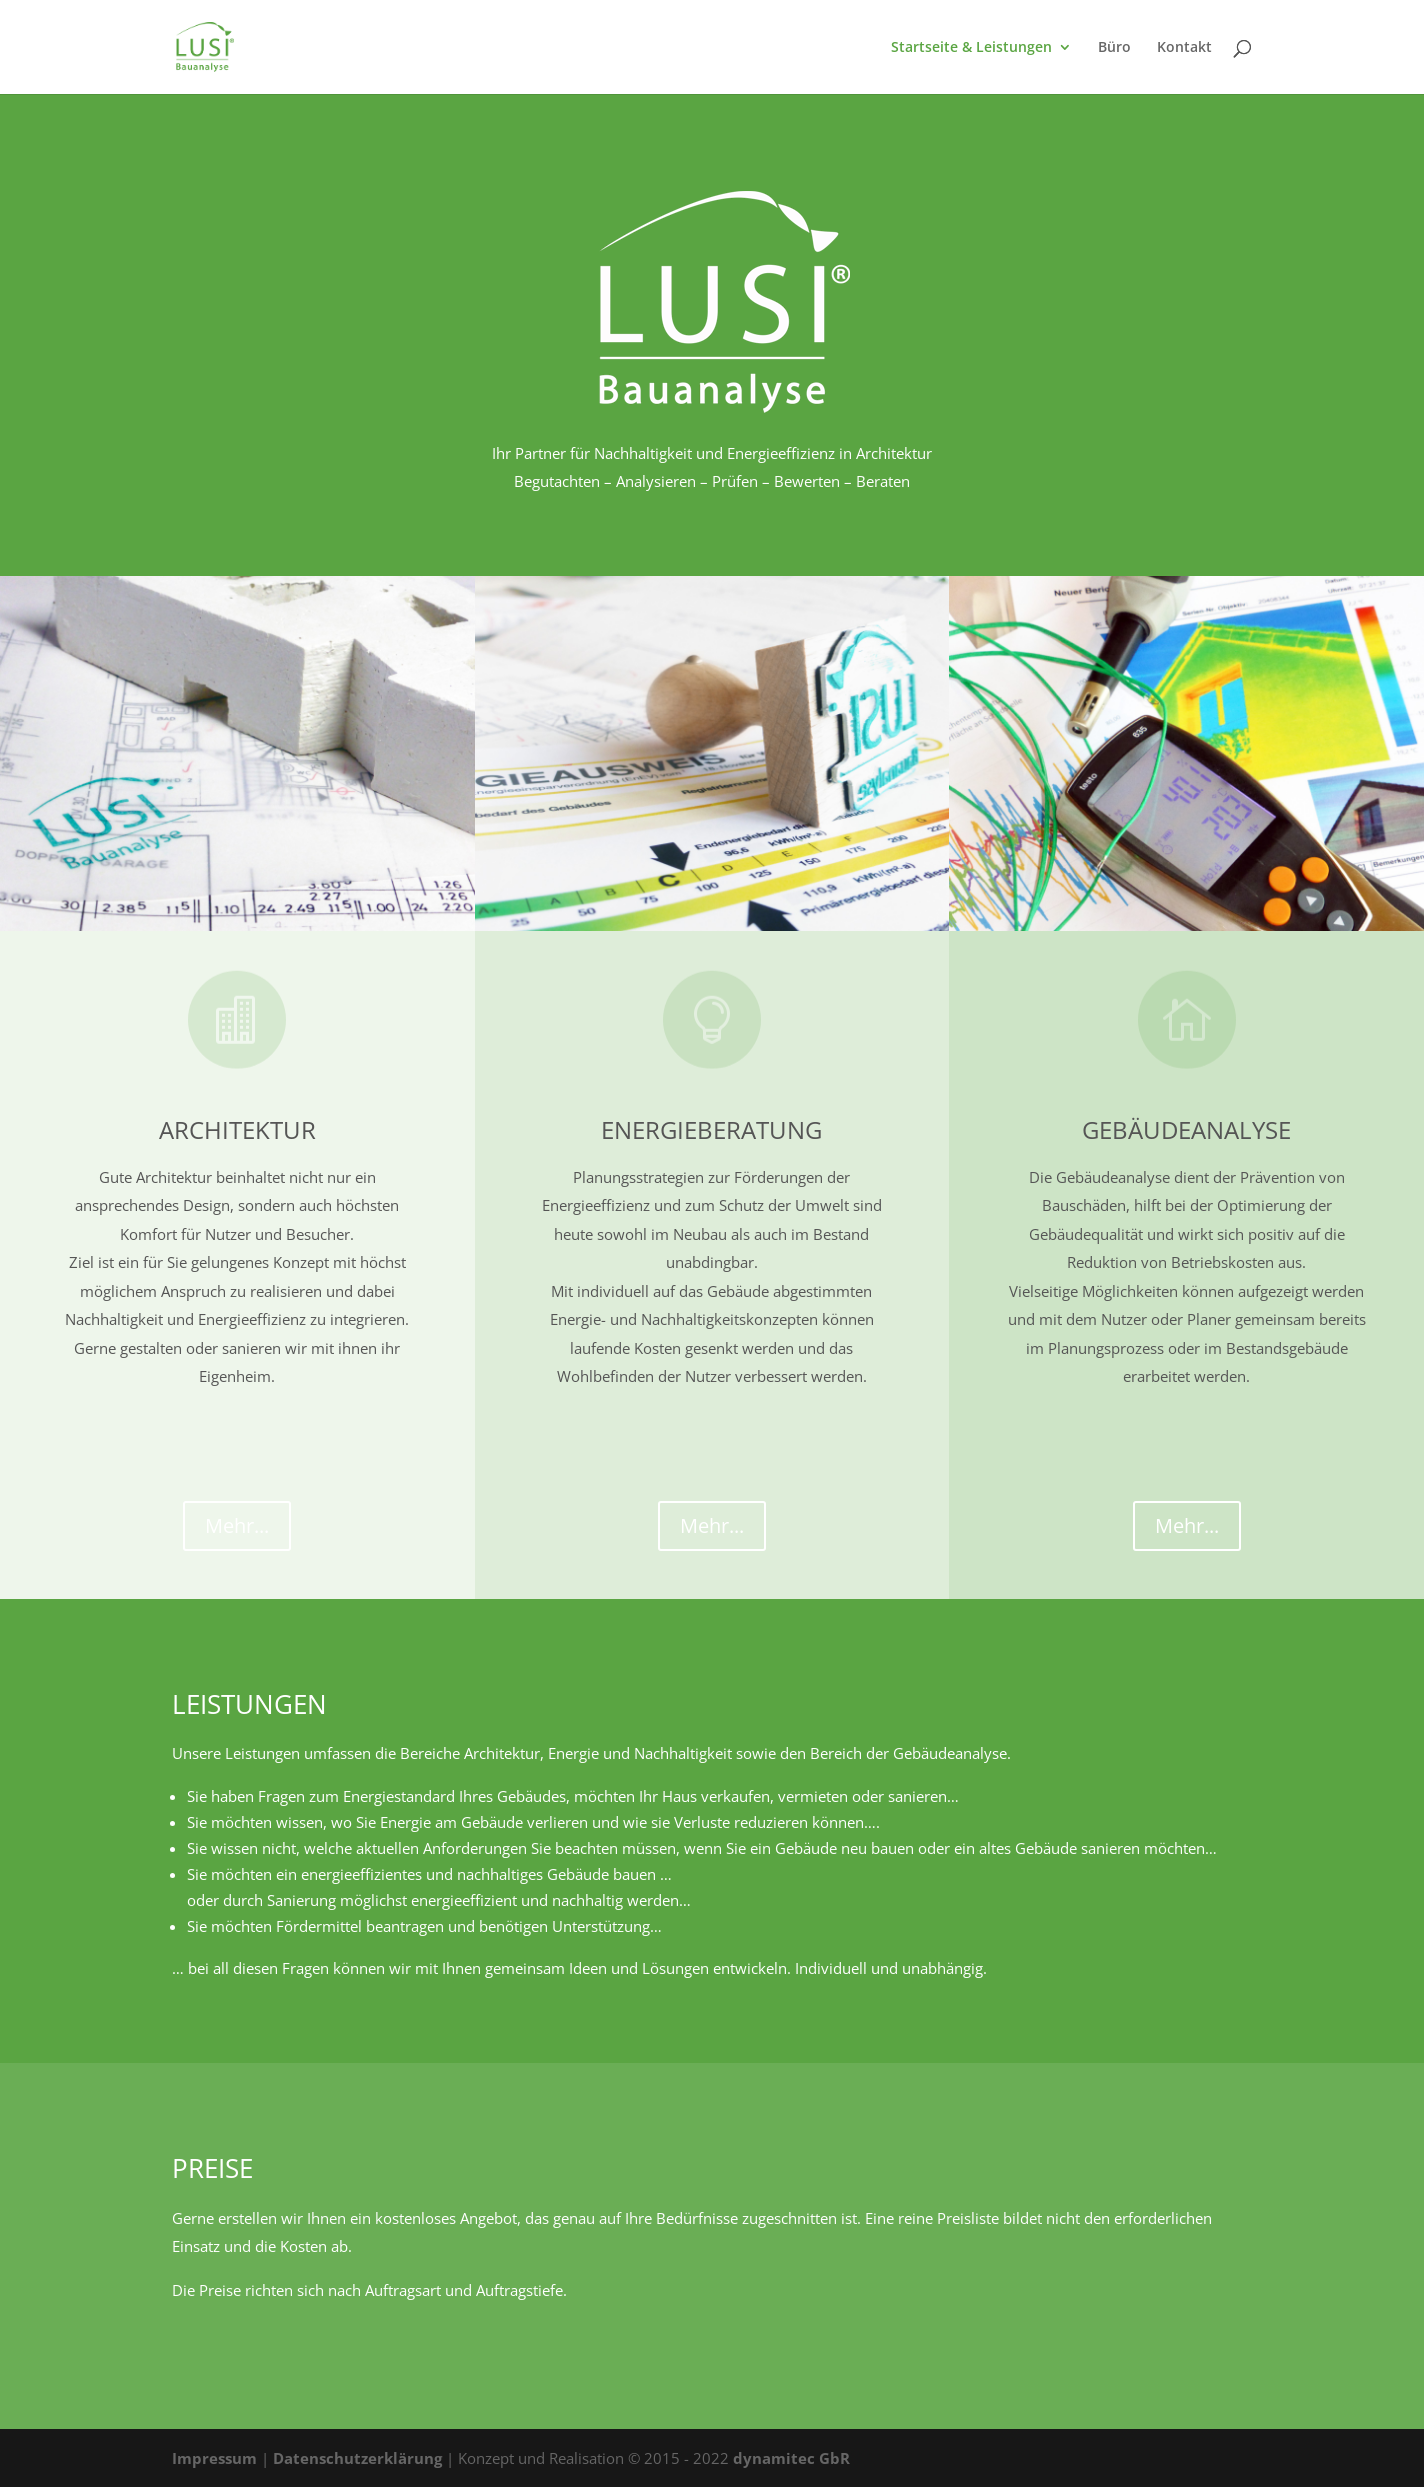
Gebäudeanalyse (1186, 1129)
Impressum (214, 2458)
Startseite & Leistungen (971, 48)
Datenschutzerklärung (357, 2458)
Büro (1114, 48)
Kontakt (1184, 48)
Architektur (237, 1129)
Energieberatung (711, 1129)
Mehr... (237, 1525)
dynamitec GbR (791, 2458)
